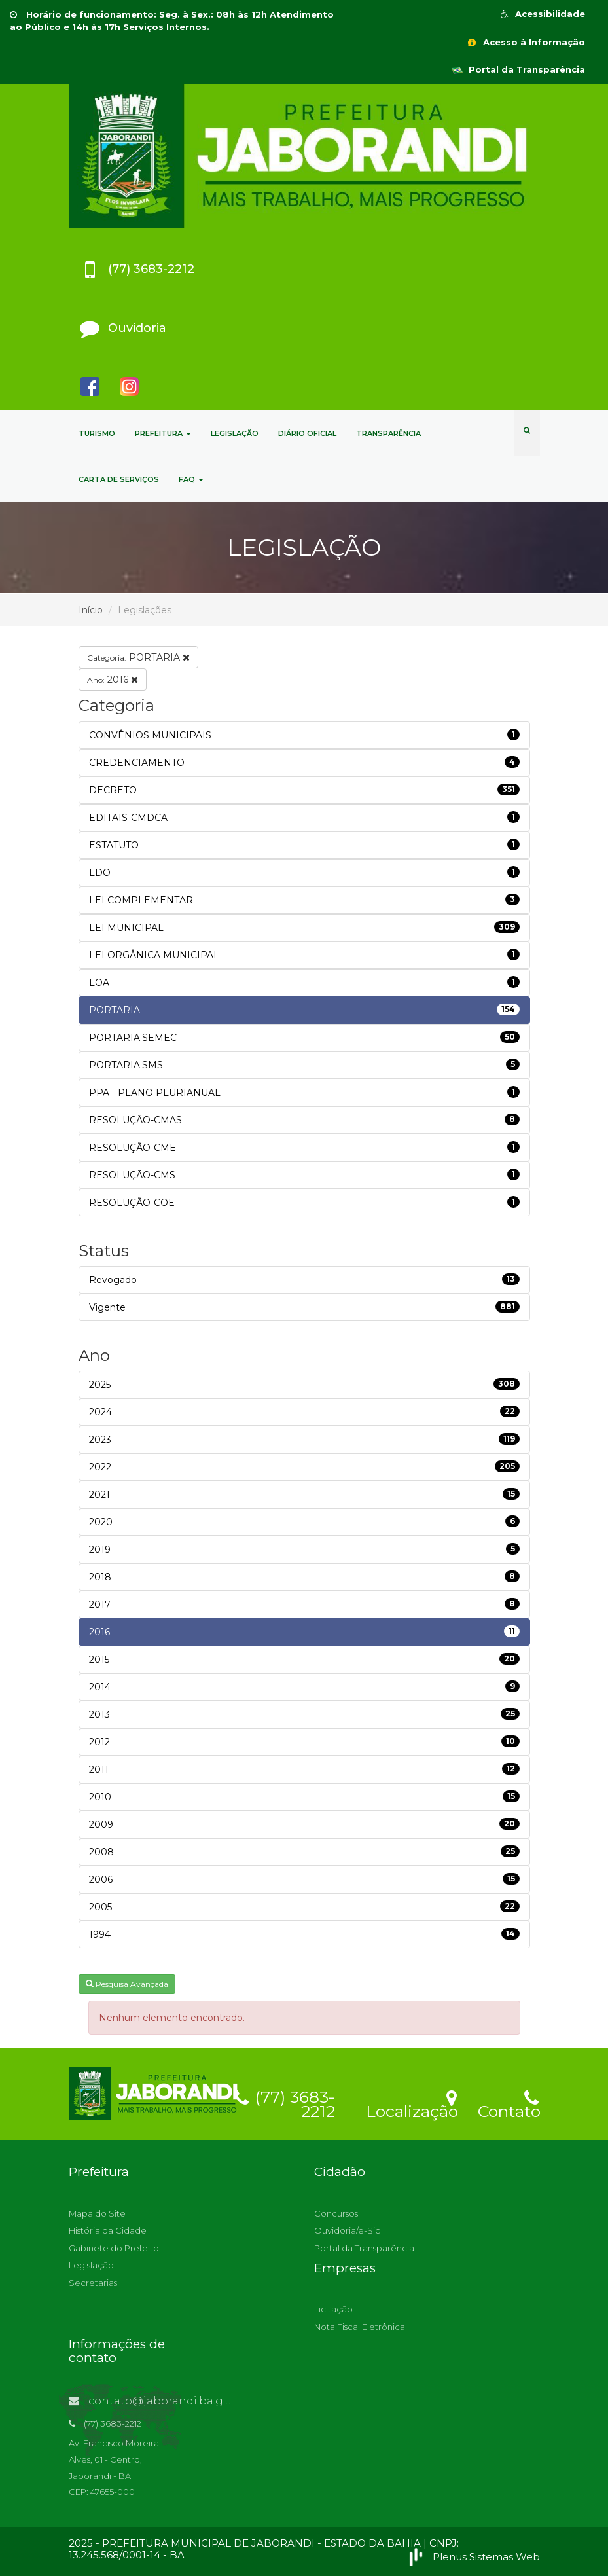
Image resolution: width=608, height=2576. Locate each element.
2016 (112, 679)
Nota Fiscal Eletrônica (359, 2326)
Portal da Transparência (518, 69)
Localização (412, 2103)
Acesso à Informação (525, 42)
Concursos (336, 2213)
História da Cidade (108, 2230)
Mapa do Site (97, 2213)
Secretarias (93, 2282)
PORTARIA (138, 657)
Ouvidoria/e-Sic (347, 2230)
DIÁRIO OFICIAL (307, 433)
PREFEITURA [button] (163, 433)
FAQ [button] (191, 479)
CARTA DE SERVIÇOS (119, 479)
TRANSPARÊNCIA (388, 433)
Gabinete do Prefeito (114, 2248)
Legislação (91, 2265)
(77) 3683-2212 (284, 2102)
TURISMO (97, 433)
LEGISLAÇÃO (235, 433)
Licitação (333, 2309)
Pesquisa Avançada (127, 1984)
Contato (509, 2103)
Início (91, 610)
